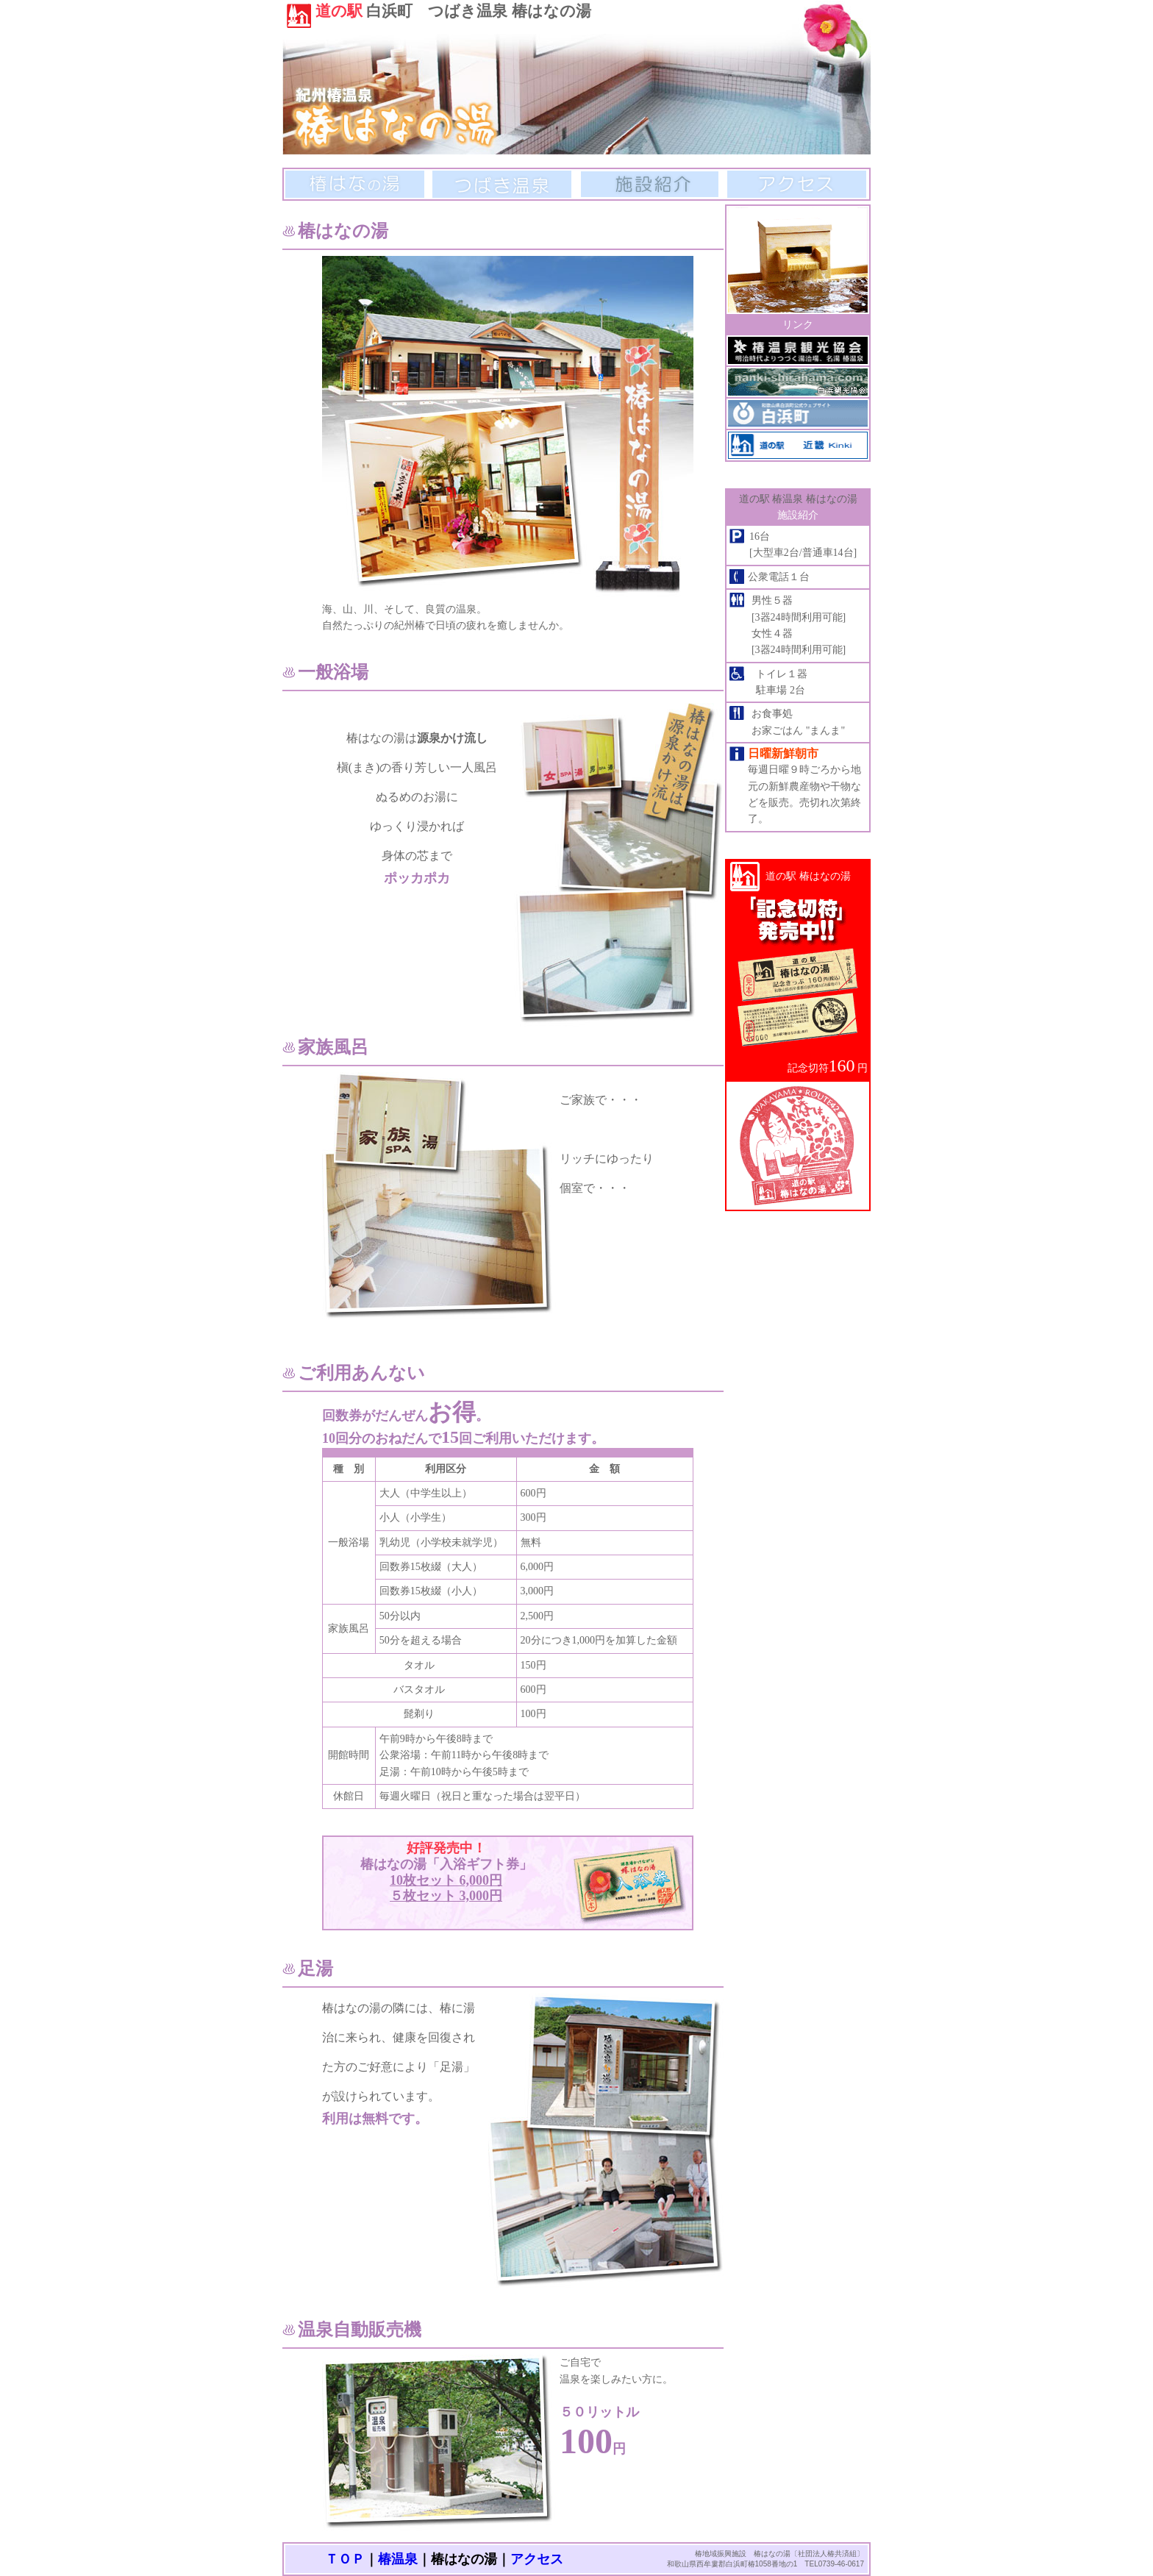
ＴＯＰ (345, 2559)
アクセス (796, 184)
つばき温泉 (501, 184)
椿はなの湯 (354, 184)
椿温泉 (398, 2559)
